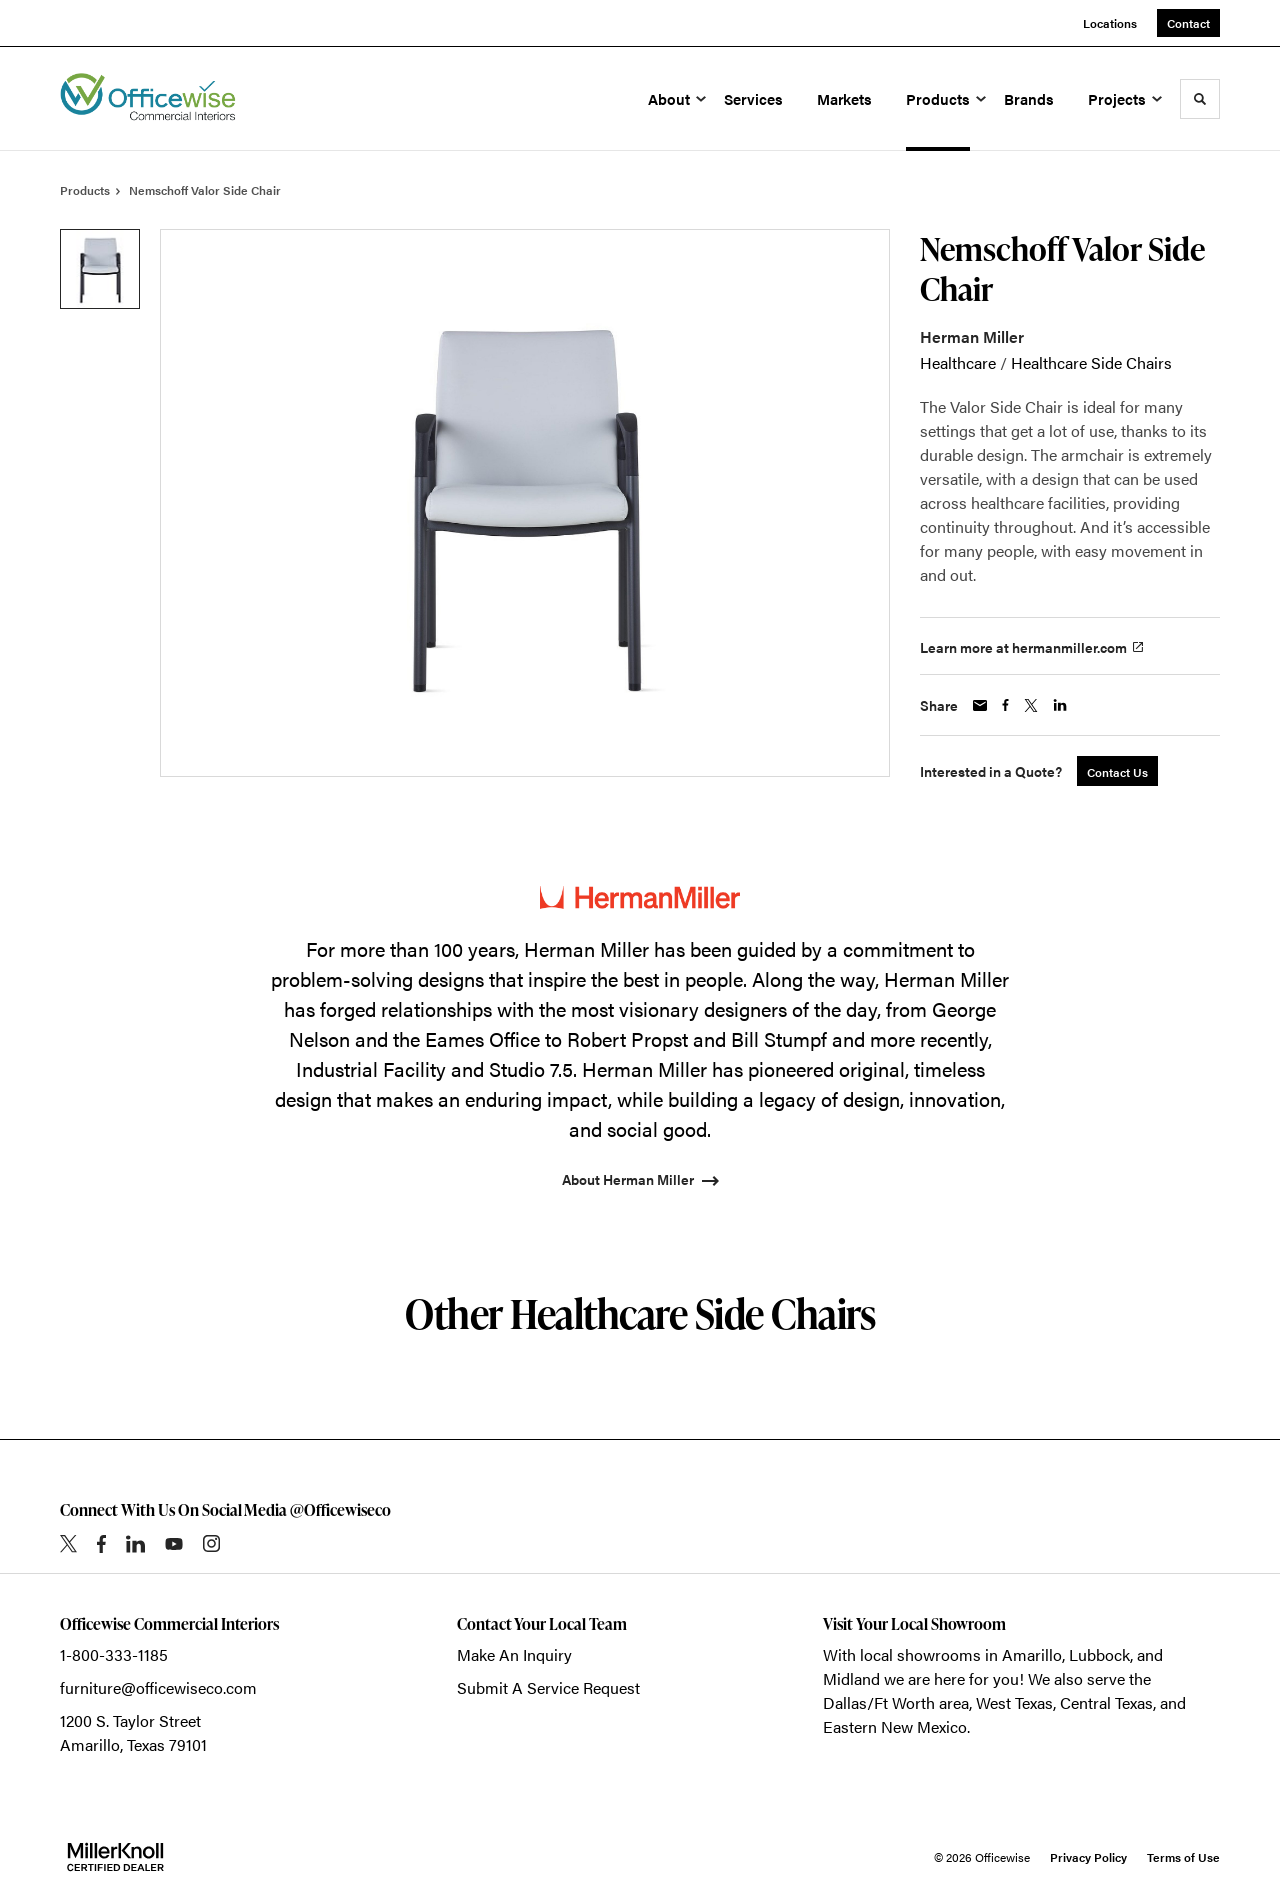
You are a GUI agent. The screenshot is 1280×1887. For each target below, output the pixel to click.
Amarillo (1032, 1654)
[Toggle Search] (1200, 99)
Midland (851, 1678)
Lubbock (1099, 1654)
